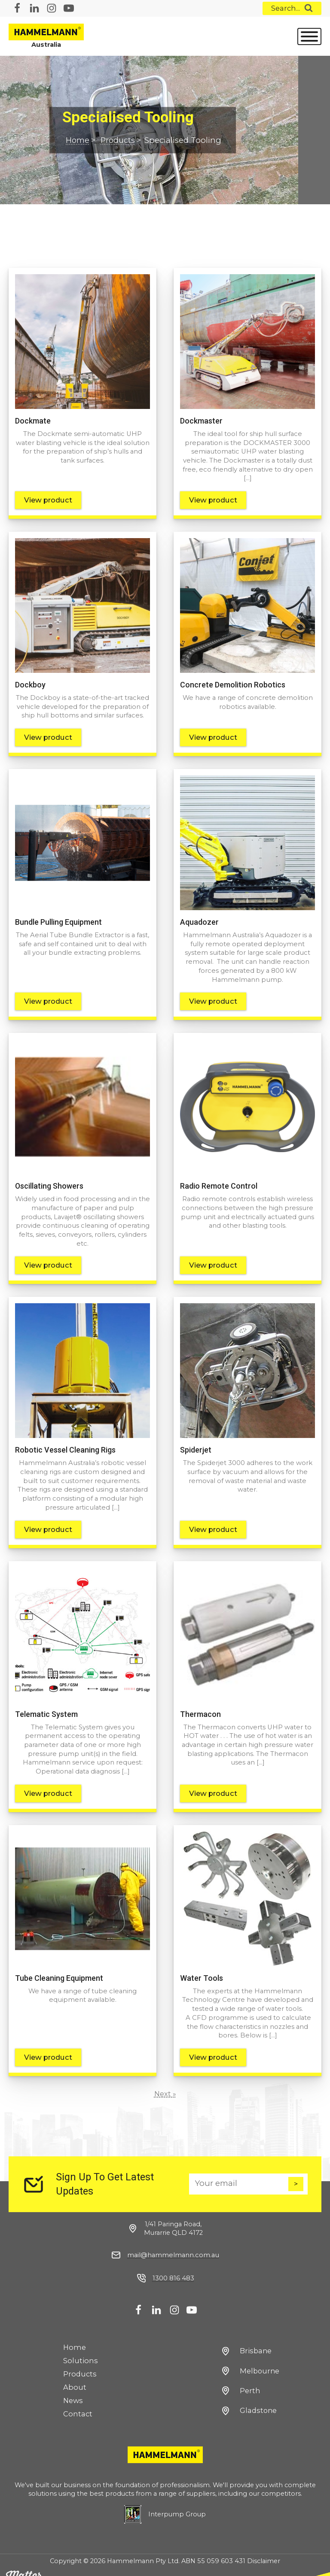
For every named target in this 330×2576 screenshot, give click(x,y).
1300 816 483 (173, 2267)
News (73, 2389)
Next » (165, 2082)
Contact (77, 2403)
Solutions (80, 2350)
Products (119, 140)
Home (78, 140)
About (74, 2376)
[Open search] (292, 8)
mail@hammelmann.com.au (173, 2244)
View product (48, 499)
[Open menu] (309, 36)
